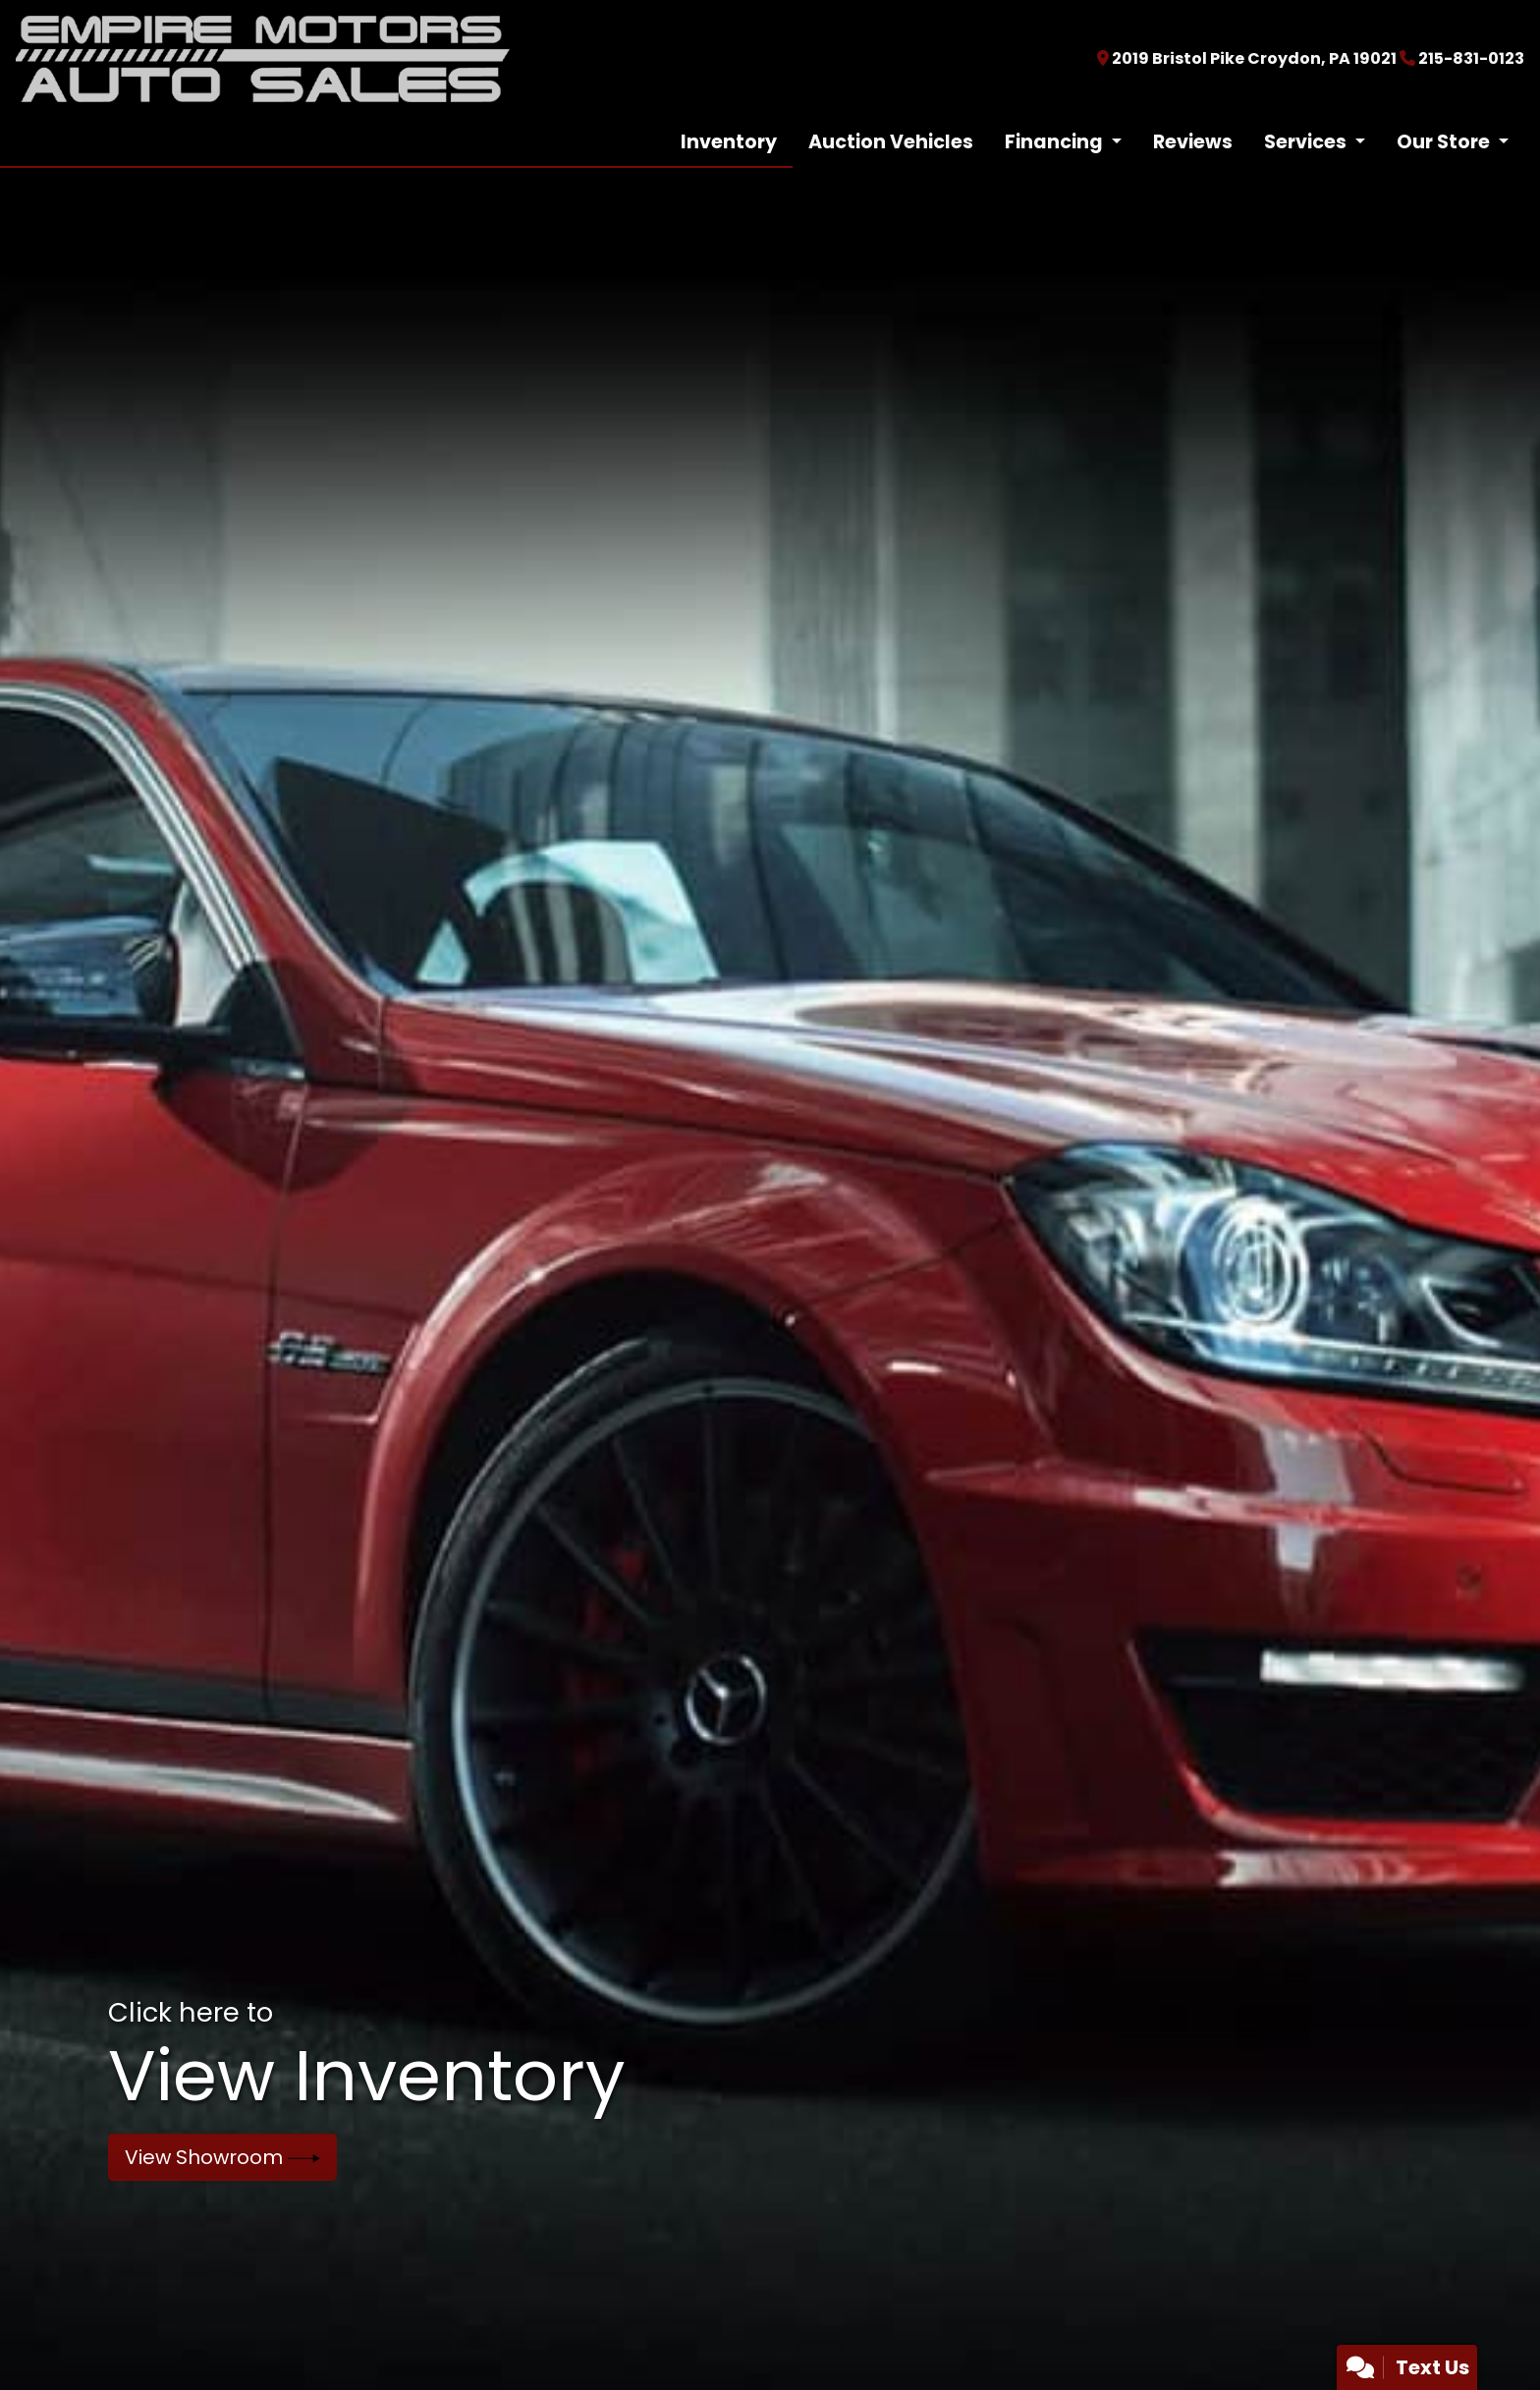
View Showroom (222, 2157)
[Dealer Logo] (262, 57)
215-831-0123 (1471, 58)
